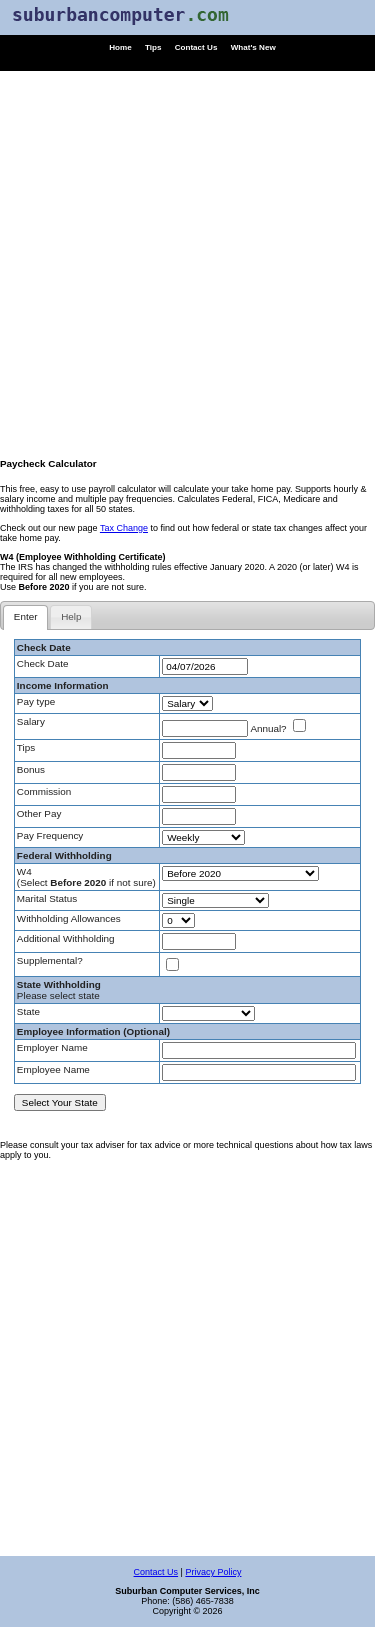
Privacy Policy (213, 1572)
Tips (153, 47)
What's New (253, 47)
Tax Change (124, 528)
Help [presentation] (71, 616)
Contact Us (196, 47)
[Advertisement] (187, 258)
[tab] (25, 617)
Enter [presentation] (26, 616)
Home (120, 47)
